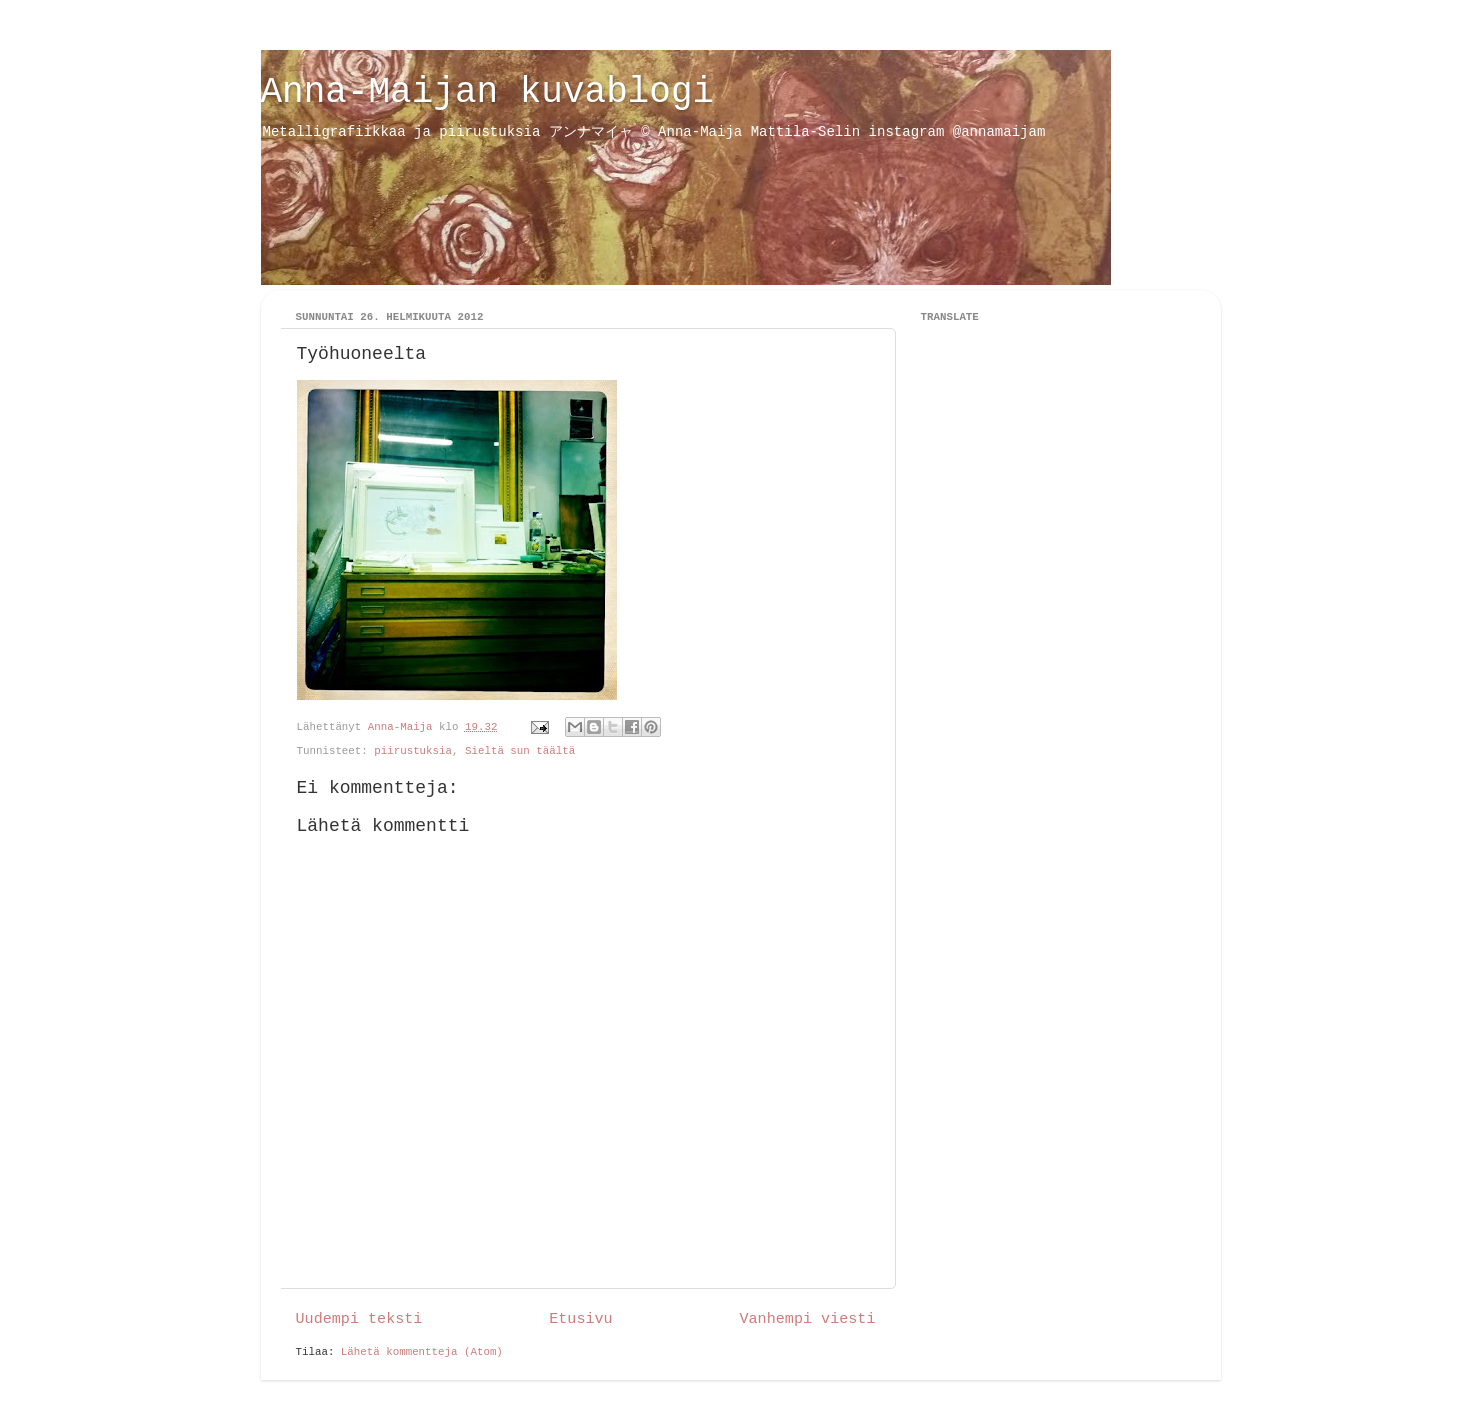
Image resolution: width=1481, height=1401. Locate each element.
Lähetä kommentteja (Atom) (422, 1352)
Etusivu (580, 1319)
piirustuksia (413, 751)
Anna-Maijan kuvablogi (488, 92)
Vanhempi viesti (807, 1319)
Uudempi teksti (359, 1319)
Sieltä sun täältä (520, 751)
